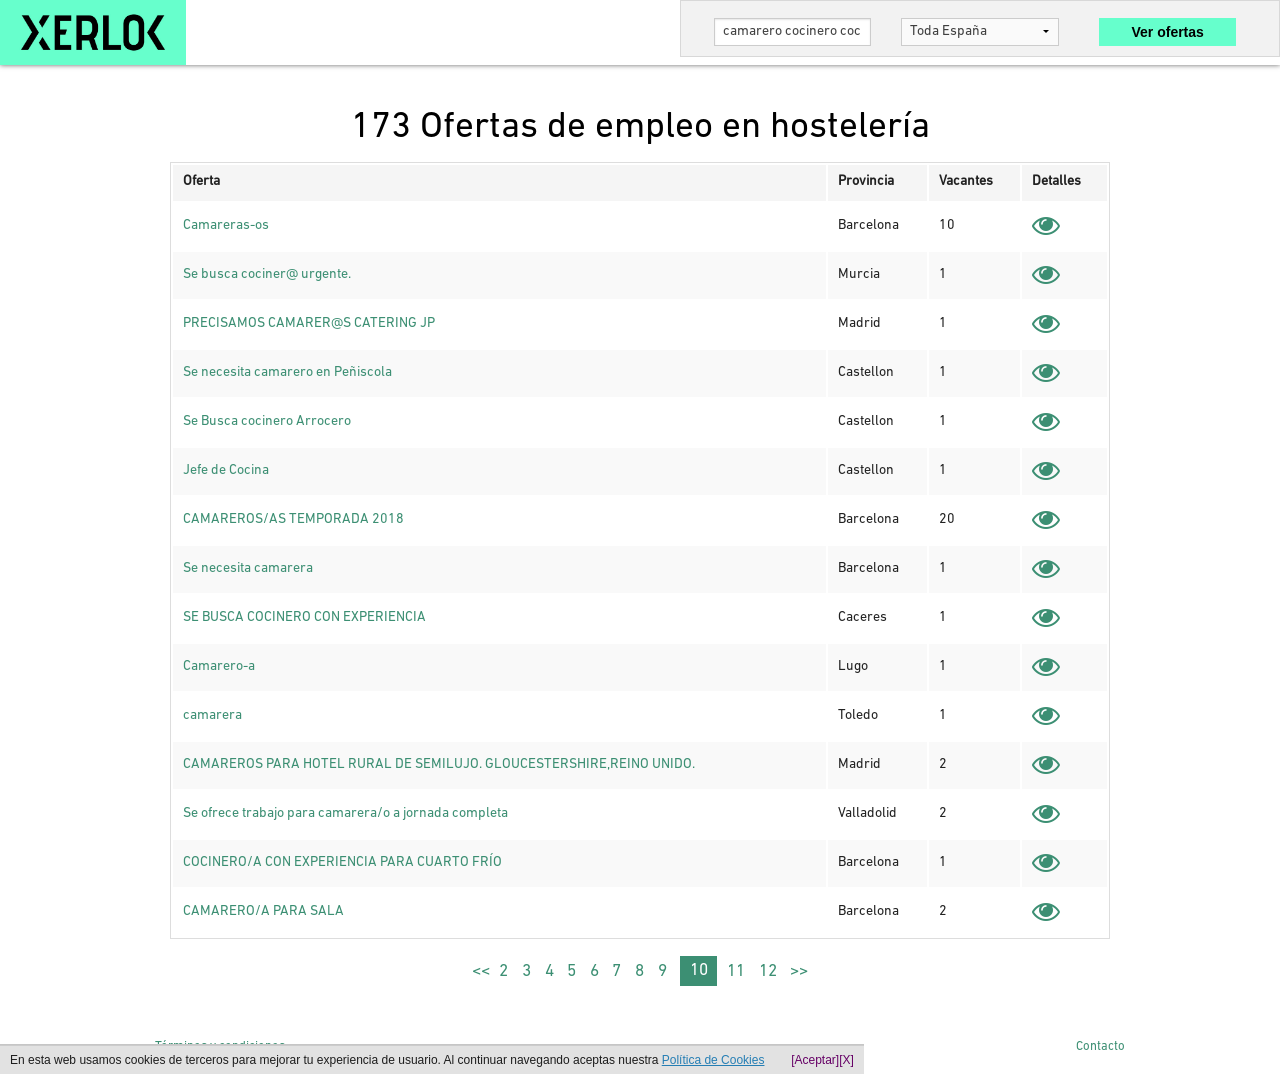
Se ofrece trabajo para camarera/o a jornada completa (345, 813)
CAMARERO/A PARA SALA (263, 911)
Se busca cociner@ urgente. (267, 274)
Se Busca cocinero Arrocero (267, 421)
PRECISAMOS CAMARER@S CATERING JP (309, 323)
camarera (212, 715)
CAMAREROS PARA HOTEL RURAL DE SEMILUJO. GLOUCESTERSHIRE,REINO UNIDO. (439, 764)
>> (799, 971)
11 (736, 971)
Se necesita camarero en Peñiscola (287, 372)
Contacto (1100, 1046)
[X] (846, 1060)
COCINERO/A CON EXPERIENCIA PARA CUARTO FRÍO (342, 862)
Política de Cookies (713, 1060)
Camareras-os (226, 225)
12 (768, 971)
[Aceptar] (815, 1060)
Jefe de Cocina (226, 470)
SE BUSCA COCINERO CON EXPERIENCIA (304, 617)
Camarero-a (219, 666)
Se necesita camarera (248, 568)
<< (481, 971)
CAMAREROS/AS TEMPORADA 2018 (293, 519)
